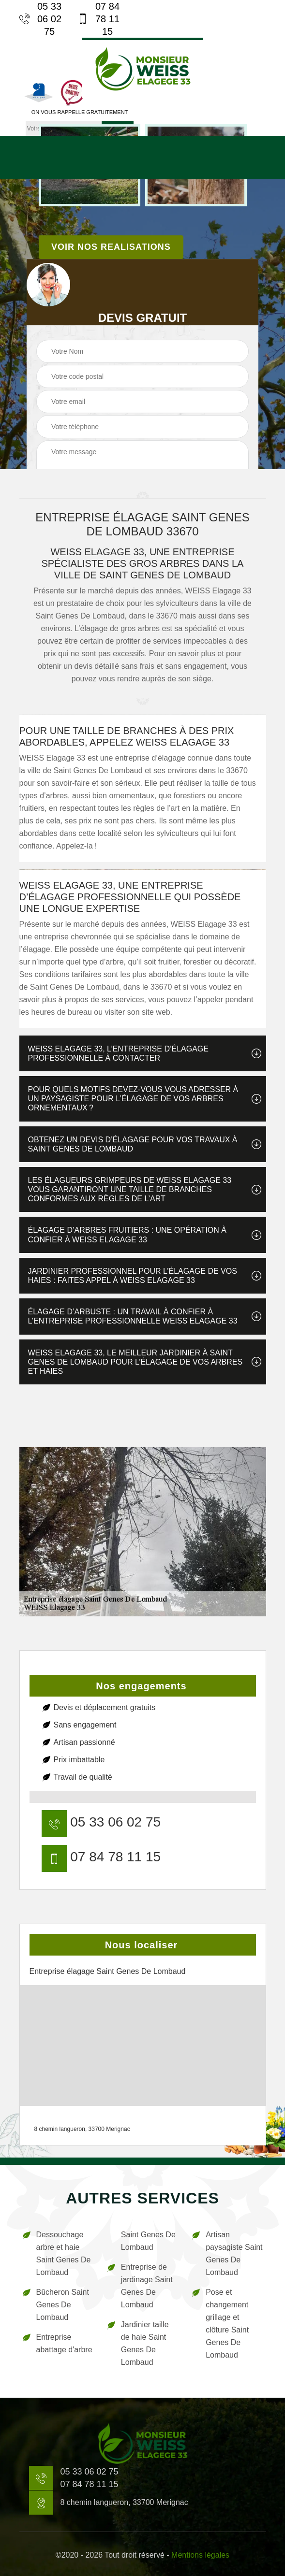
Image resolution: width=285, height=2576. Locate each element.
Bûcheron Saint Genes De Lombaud (62, 2304)
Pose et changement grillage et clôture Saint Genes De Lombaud (227, 2323)
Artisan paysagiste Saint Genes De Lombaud (234, 2253)
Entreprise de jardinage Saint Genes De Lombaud (147, 2286)
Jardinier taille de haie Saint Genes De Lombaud (145, 2343)
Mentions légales (200, 2555)
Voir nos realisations (111, 247)
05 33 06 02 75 (40, 19)
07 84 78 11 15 (98, 19)
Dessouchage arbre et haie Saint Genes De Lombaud (63, 2253)
